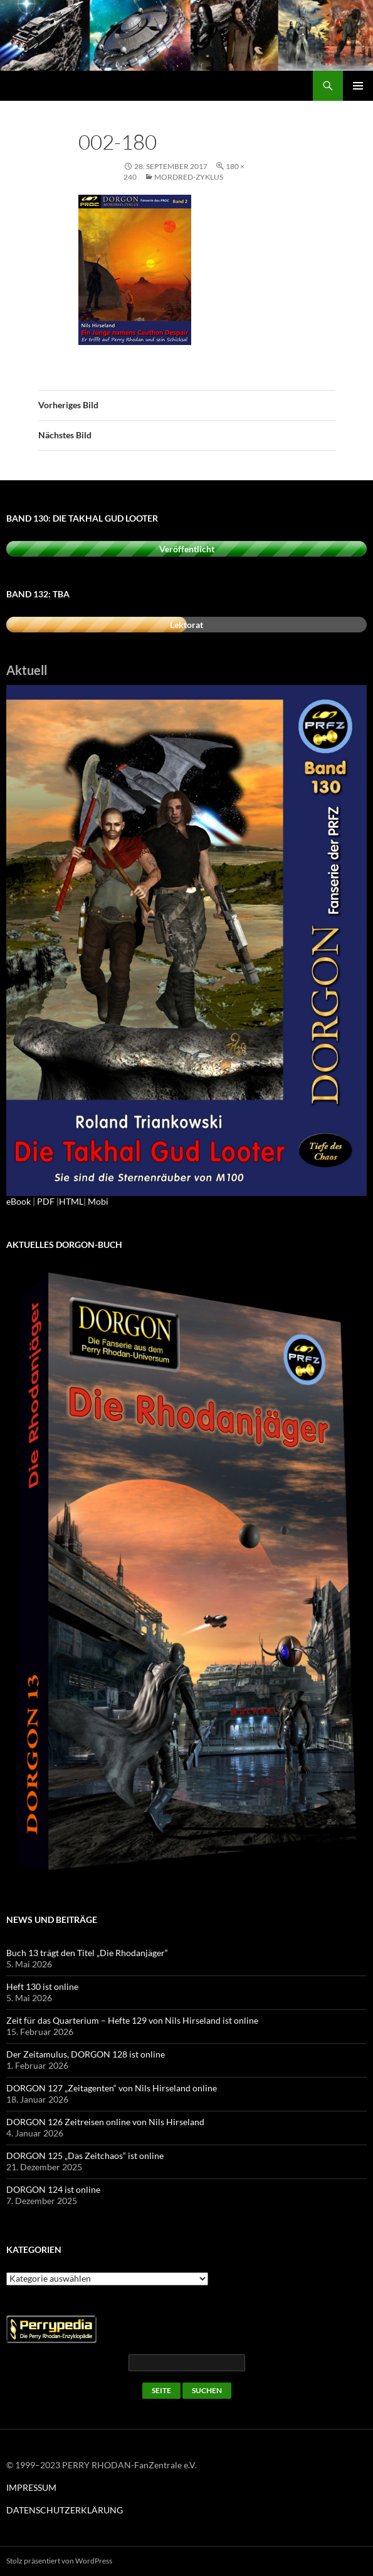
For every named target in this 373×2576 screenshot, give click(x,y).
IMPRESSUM (31, 2487)
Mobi (98, 1201)
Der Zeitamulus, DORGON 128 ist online (85, 2054)
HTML (71, 1201)
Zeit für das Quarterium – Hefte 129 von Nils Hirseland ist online (132, 2020)
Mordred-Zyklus (188, 177)
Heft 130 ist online (42, 1986)
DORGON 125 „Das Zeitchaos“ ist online (85, 2155)
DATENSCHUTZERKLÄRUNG (64, 2510)
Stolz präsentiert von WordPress (59, 2560)
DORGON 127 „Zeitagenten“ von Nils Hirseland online (111, 2088)
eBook (18, 1201)
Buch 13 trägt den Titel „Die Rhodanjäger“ (87, 1952)
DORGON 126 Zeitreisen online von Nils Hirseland (105, 2121)
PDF (46, 1201)
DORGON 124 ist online (53, 2189)
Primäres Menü (358, 86)
